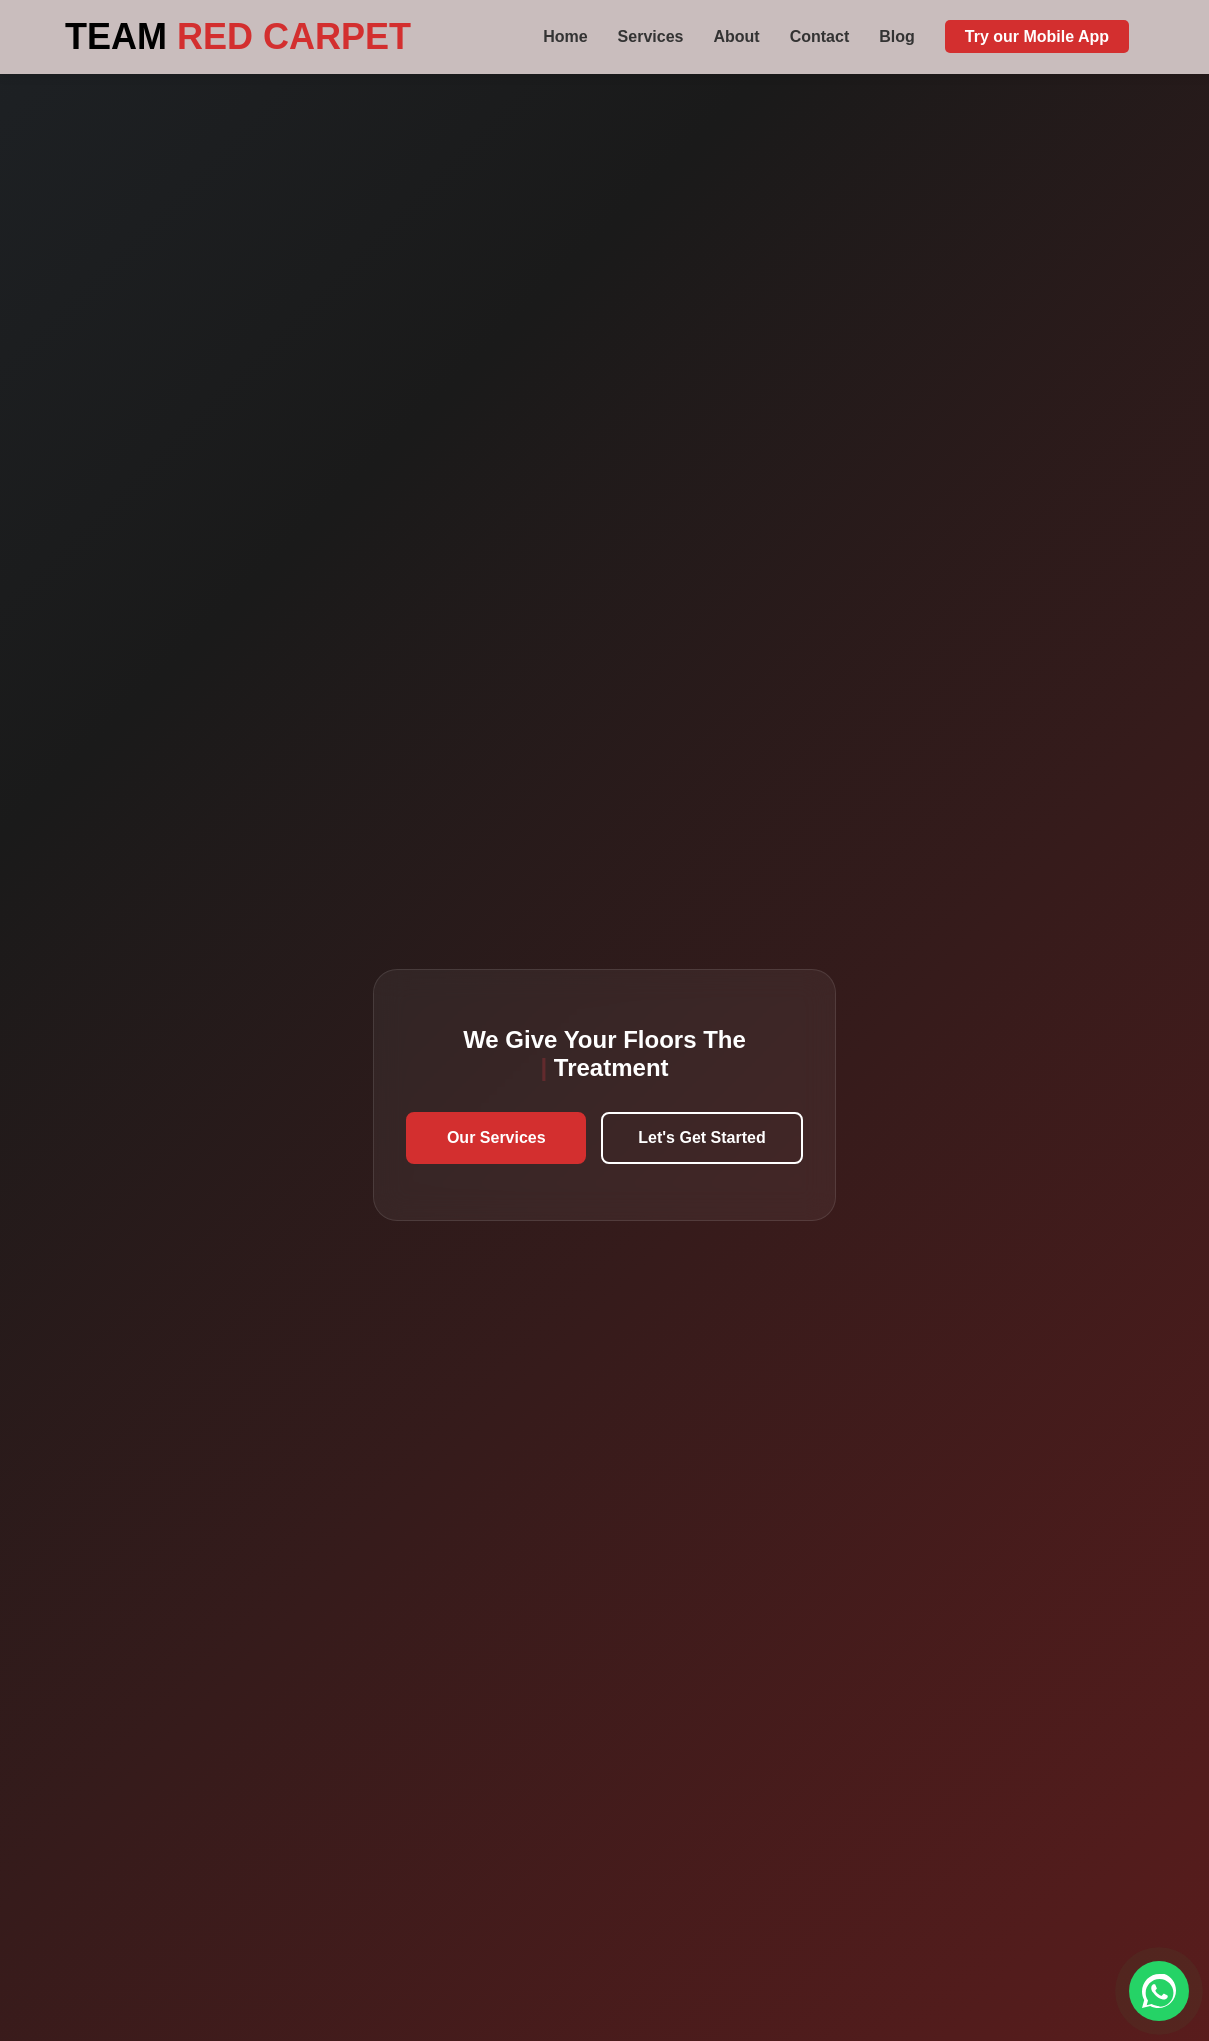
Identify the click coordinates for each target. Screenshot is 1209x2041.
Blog (897, 36)
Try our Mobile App (1037, 36)
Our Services (496, 1137)
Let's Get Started (701, 1137)
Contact (820, 36)
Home (565, 36)
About (736, 36)
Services (651, 36)
